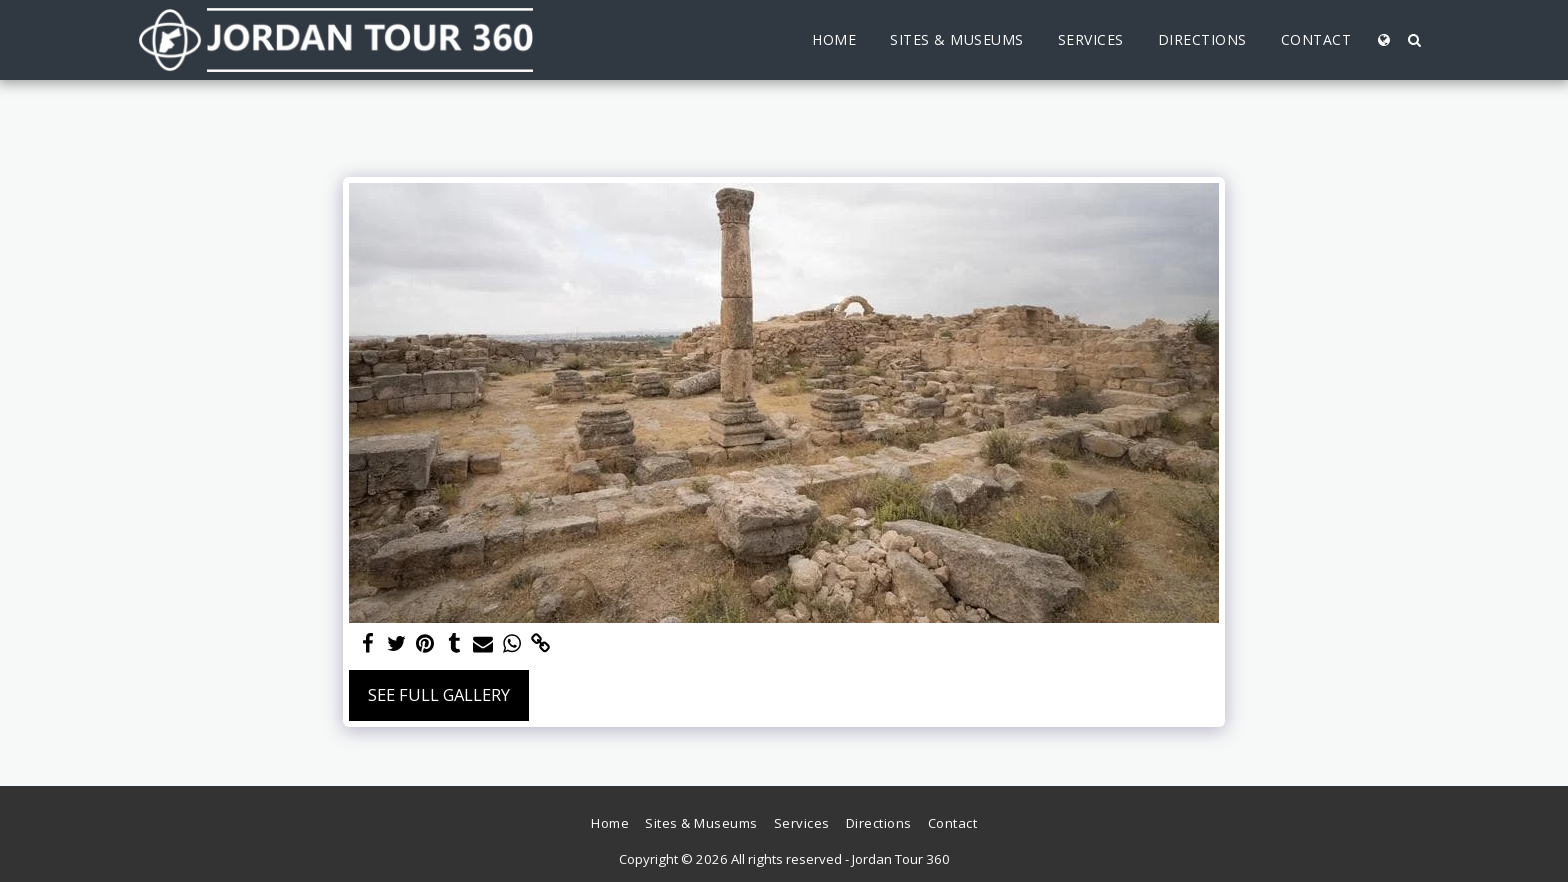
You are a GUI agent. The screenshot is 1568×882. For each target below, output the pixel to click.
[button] (1414, 40)
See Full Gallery (439, 694)
